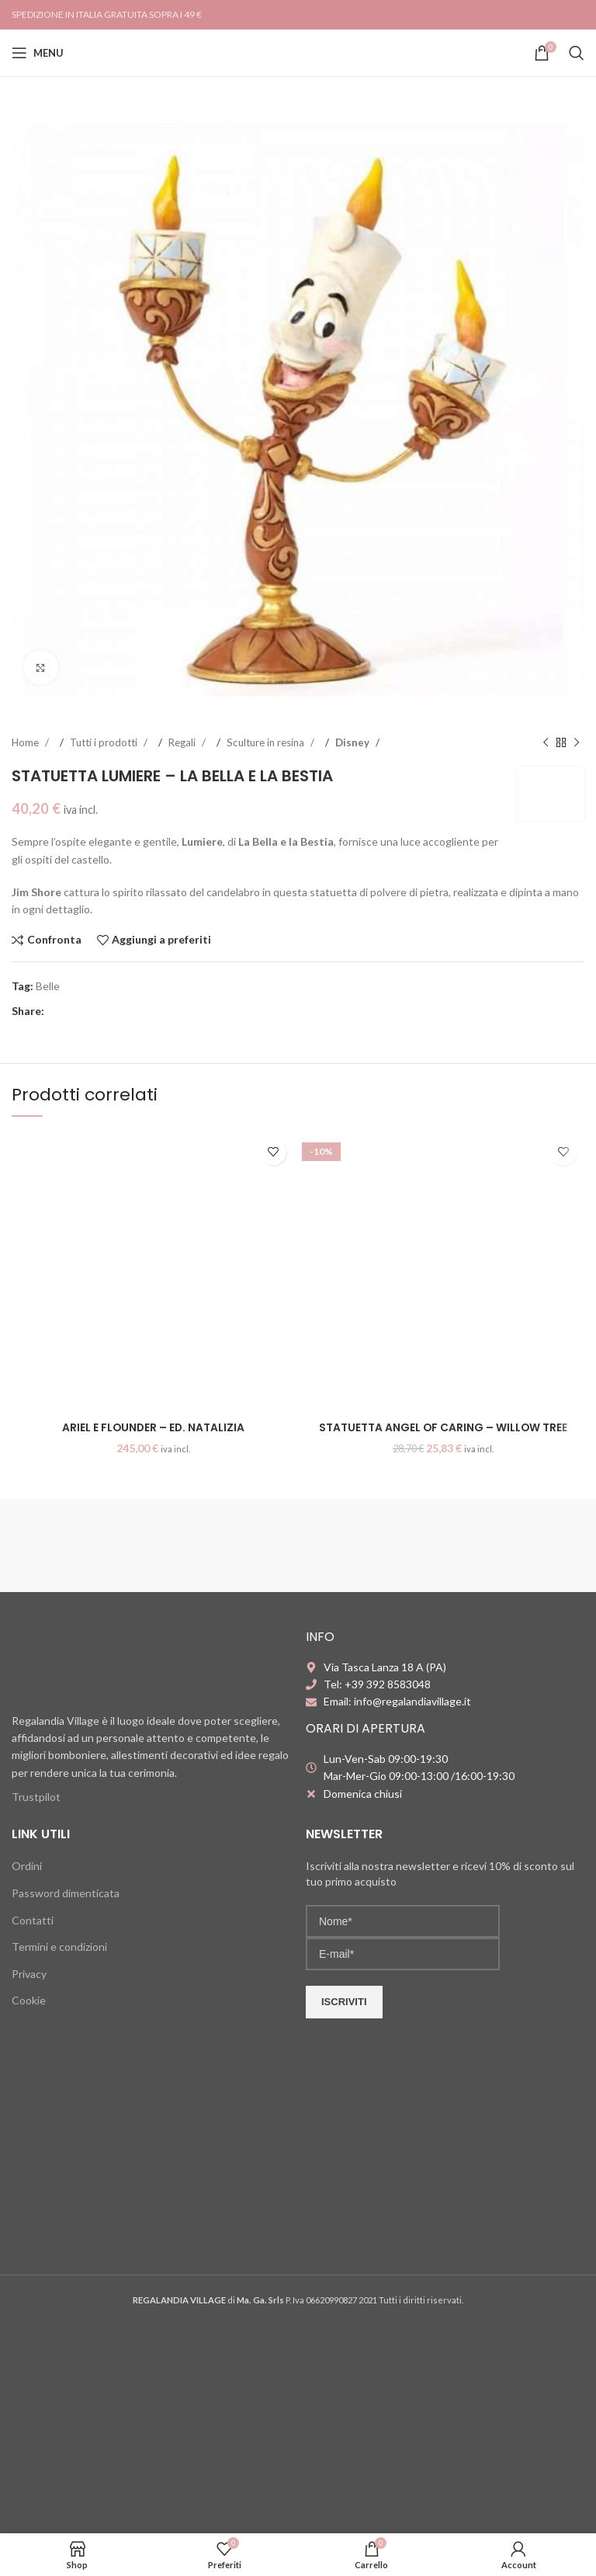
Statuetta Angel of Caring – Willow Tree (443, 1427)
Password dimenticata (66, 1893)
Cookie (29, 2000)
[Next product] (576, 743)
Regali (183, 742)
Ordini (27, 1865)
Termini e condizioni (59, 1946)
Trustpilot (36, 1796)
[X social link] (71, 1012)
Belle (48, 986)
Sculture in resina (267, 742)
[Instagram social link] (559, 14)
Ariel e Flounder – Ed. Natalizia (153, 1427)
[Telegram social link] (133, 1012)
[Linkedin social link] (102, 1012)
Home (26, 742)
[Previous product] (545, 743)
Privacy (29, 1973)
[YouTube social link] (576, 14)
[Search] (576, 52)
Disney (353, 742)
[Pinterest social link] (87, 1012)
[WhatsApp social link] (118, 1012)
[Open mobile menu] (37, 52)
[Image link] (109, 1662)
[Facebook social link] (543, 14)
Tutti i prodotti (105, 742)
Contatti (33, 1920)
